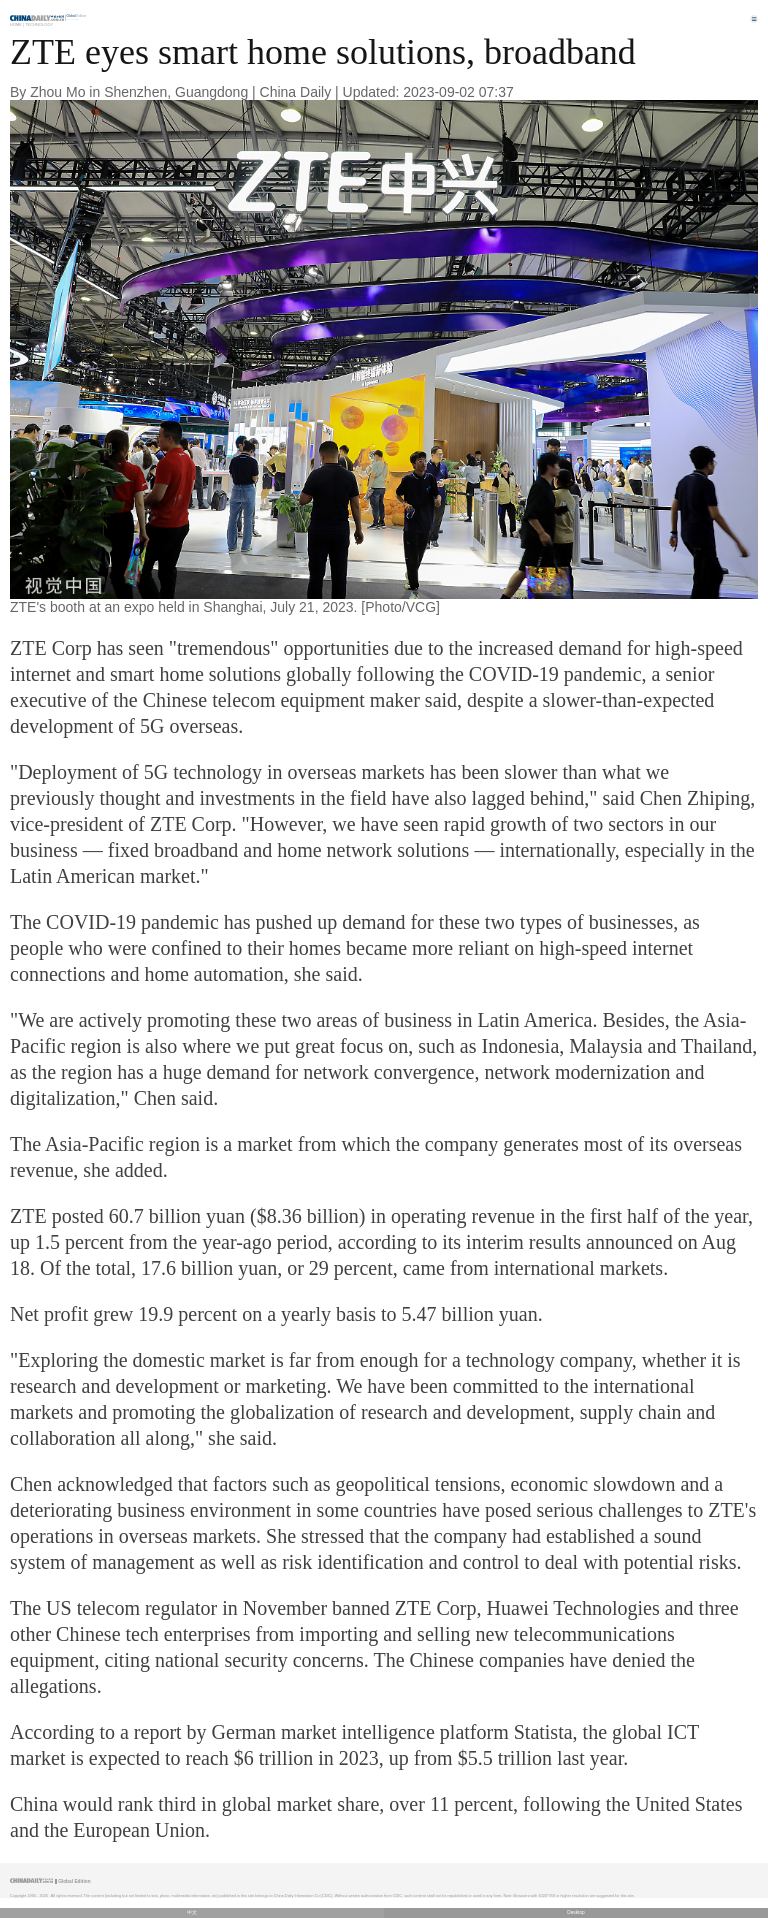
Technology (39, 24)
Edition (77, 16)
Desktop (576, 1912)
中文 (192, 1912)
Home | (17, 24)
